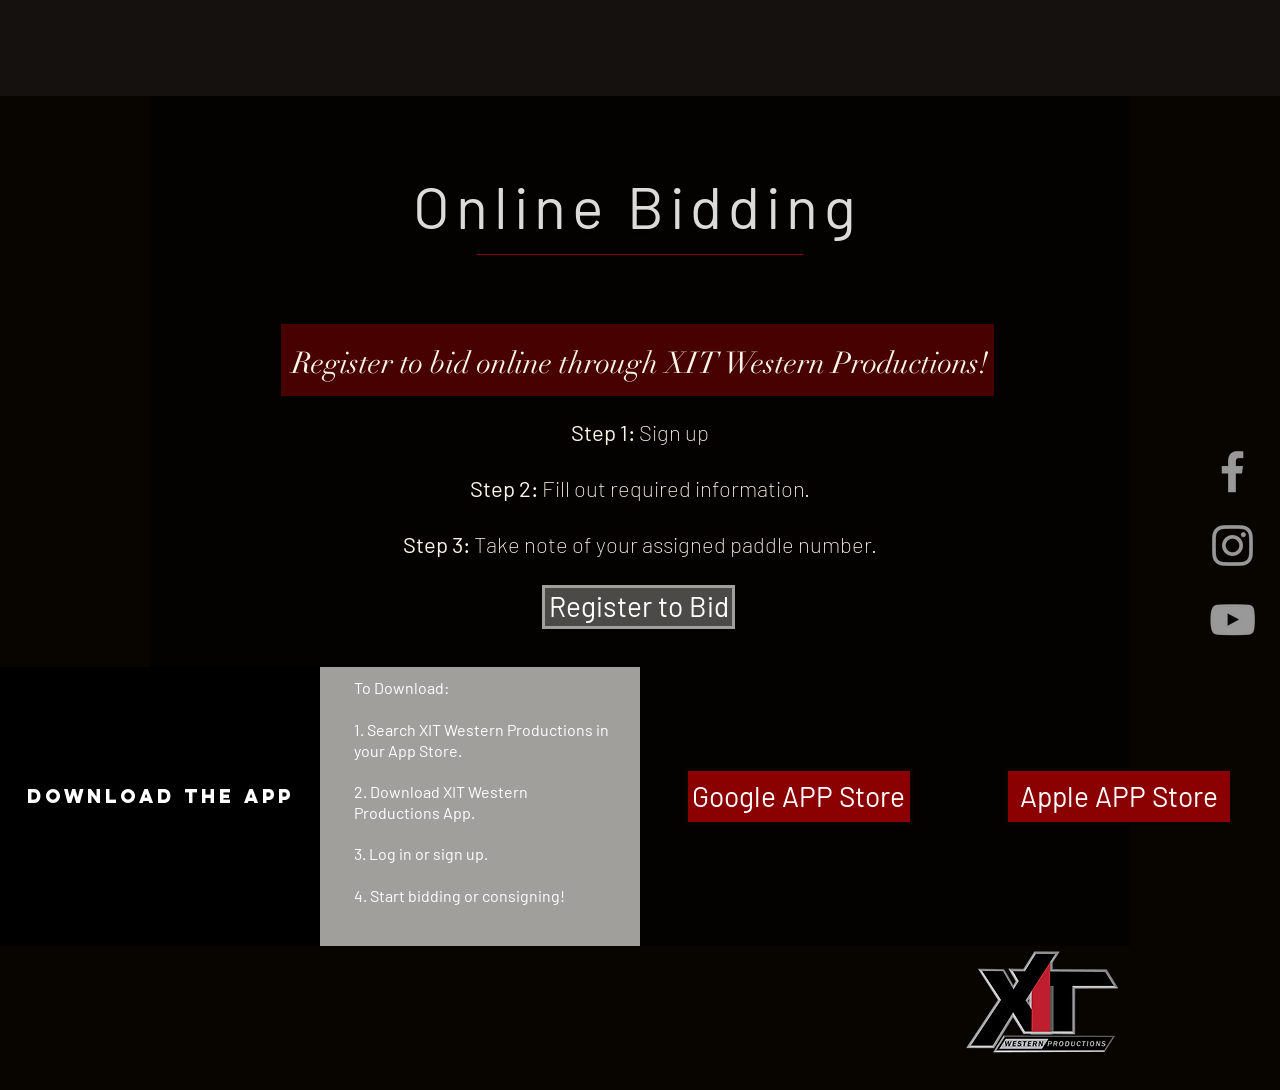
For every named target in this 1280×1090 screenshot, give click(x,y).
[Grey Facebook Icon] (1232, 471)
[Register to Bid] (638, 607)
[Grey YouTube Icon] (1232, 619)
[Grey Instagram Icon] (1232, 545)
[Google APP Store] (799, 796)
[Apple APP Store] (1119, 796)
